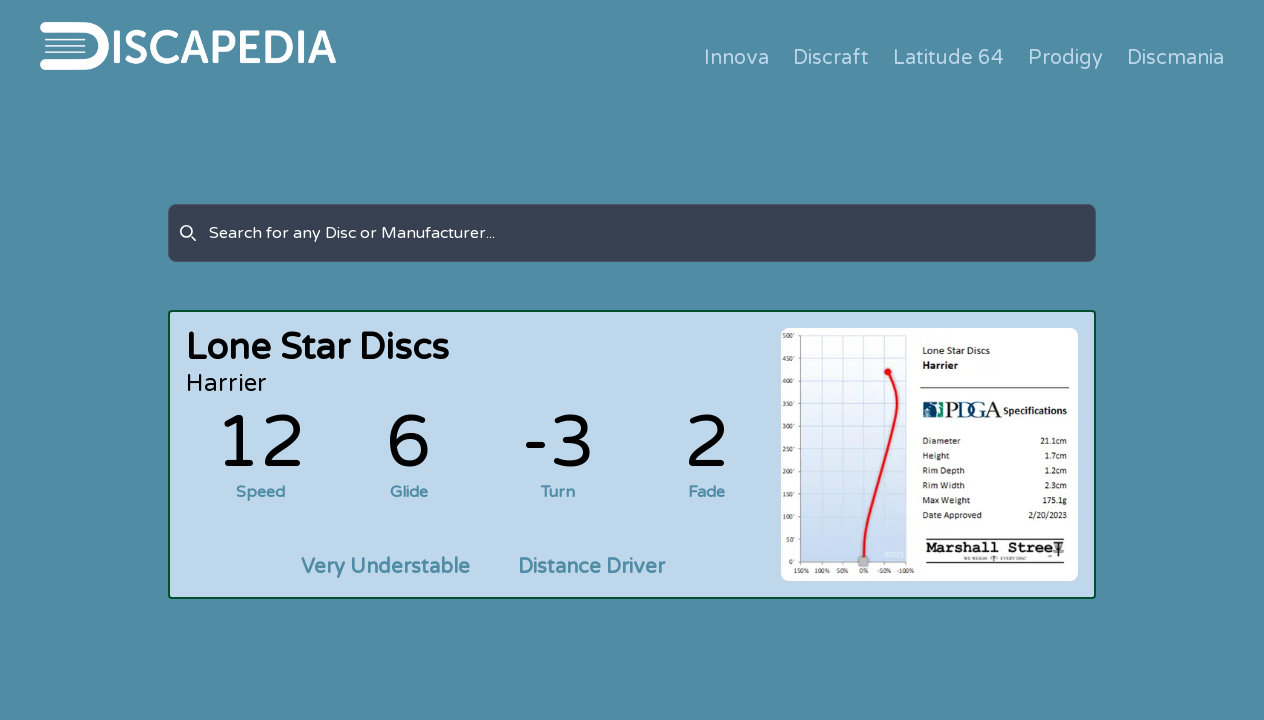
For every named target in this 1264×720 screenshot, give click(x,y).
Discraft (831, 58)
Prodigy (1065, 58)
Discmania (1175, 58)
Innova (736, 58)
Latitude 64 (948, 58)
